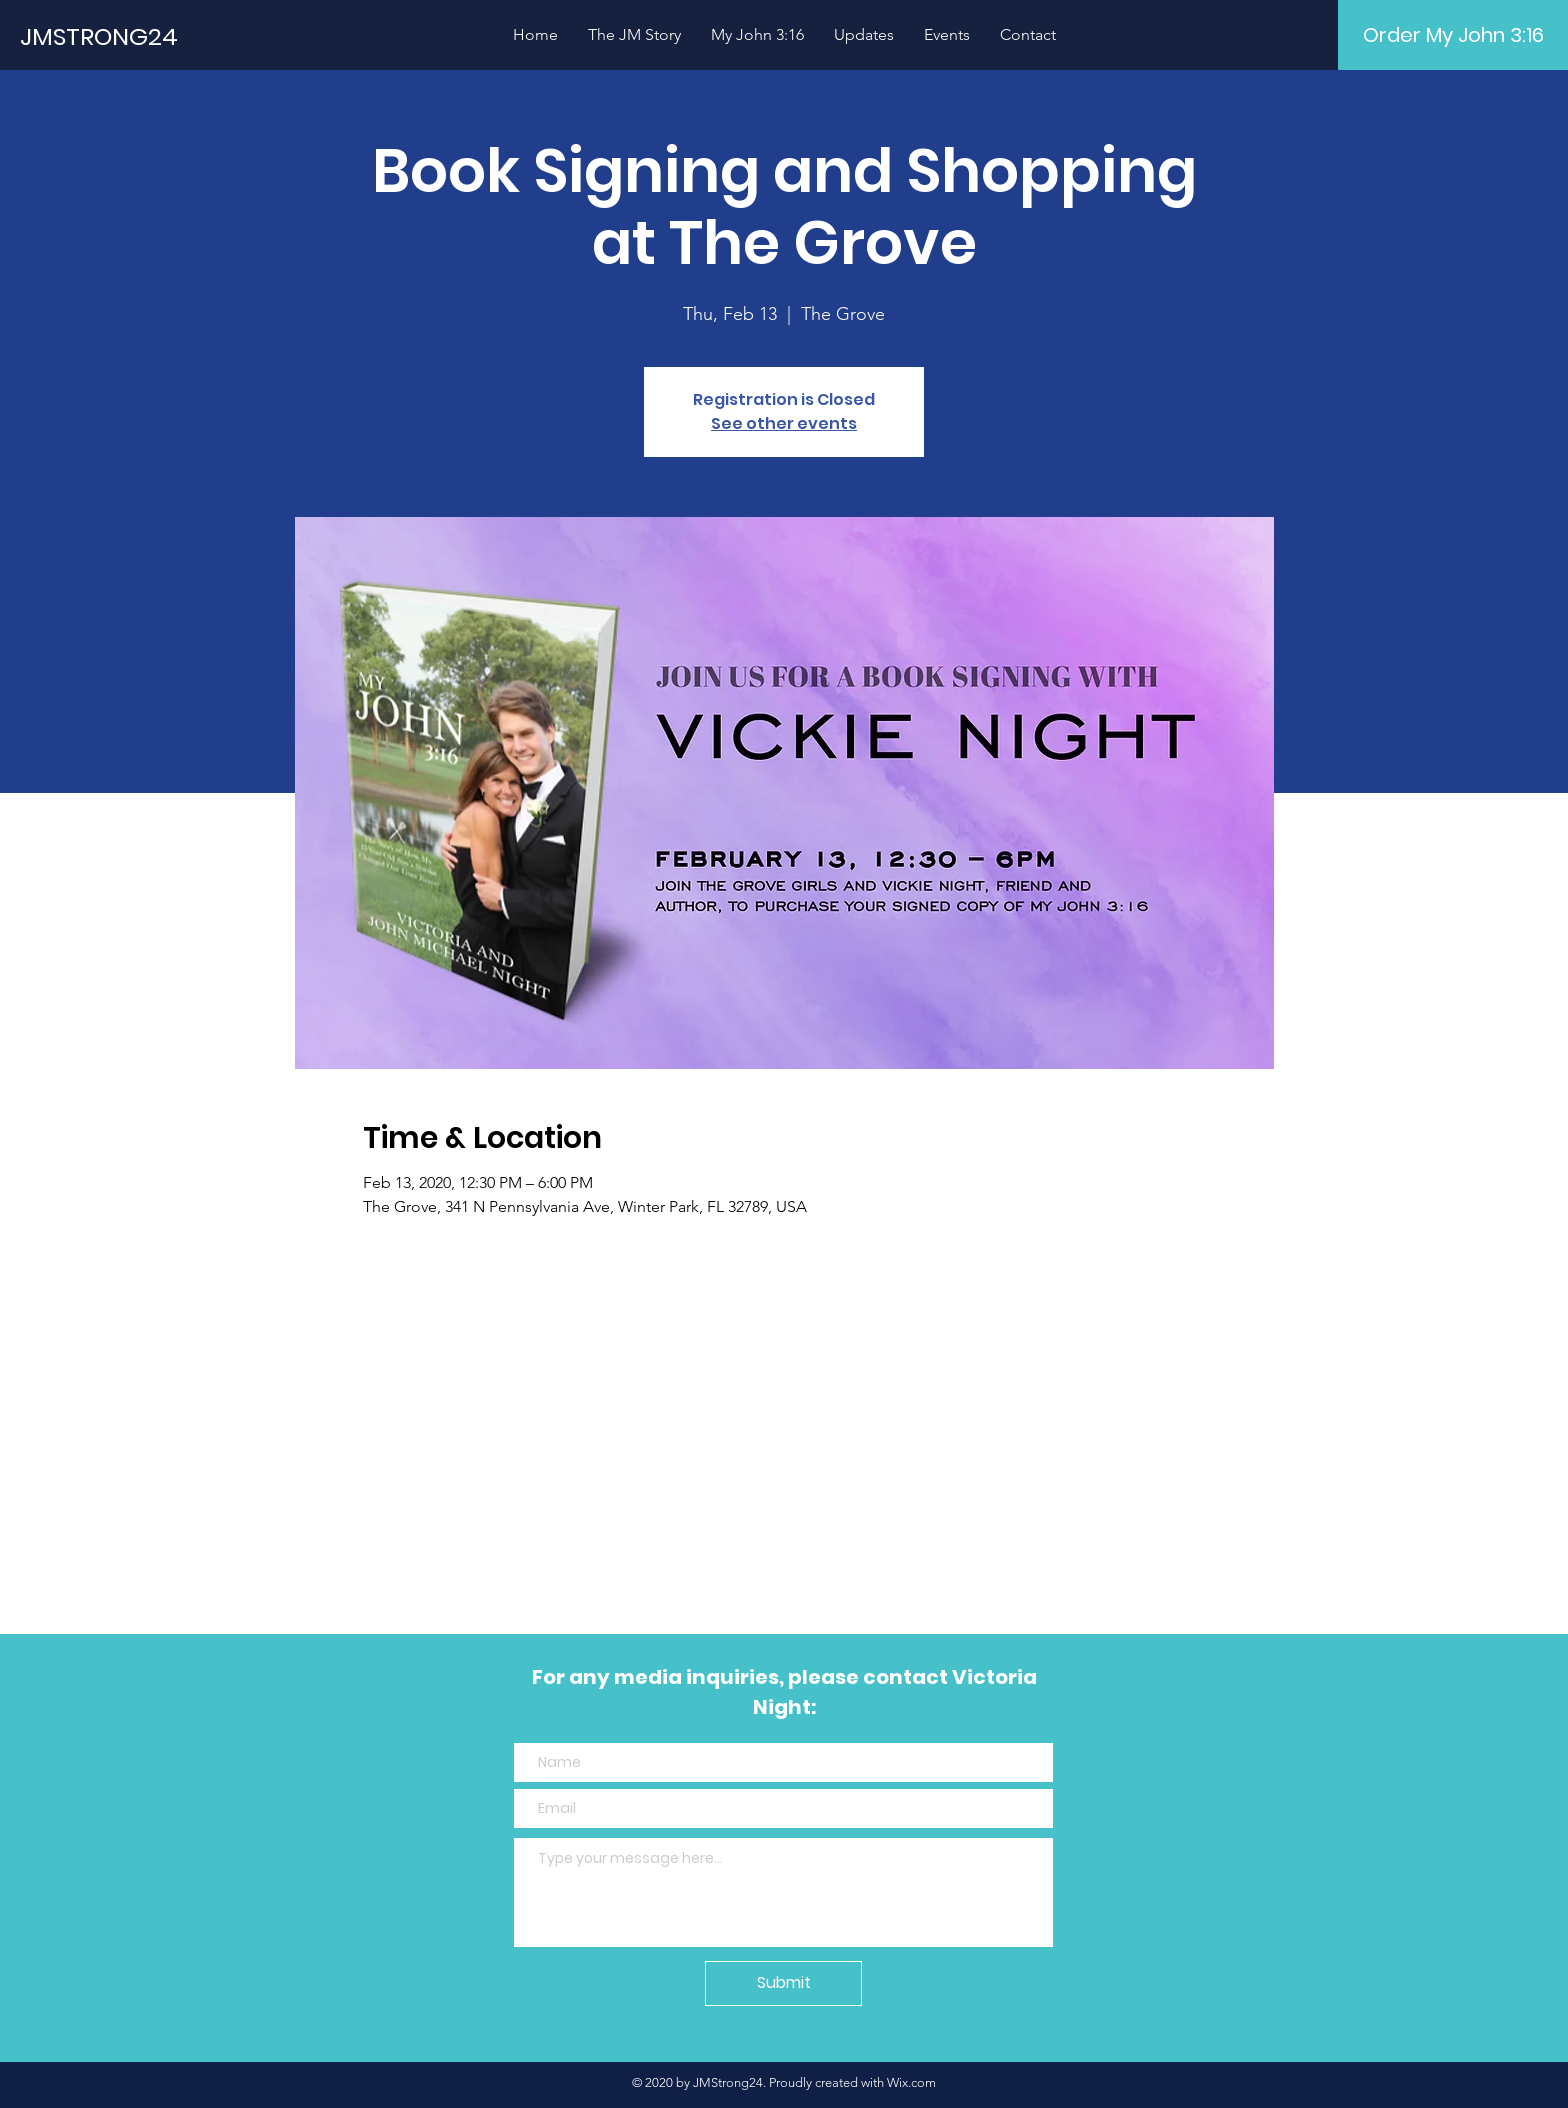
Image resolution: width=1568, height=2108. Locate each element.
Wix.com (911, 2082)
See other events (784, 423)
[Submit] (783, 1983)
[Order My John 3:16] (1453, 35)
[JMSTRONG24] (185, 36)
